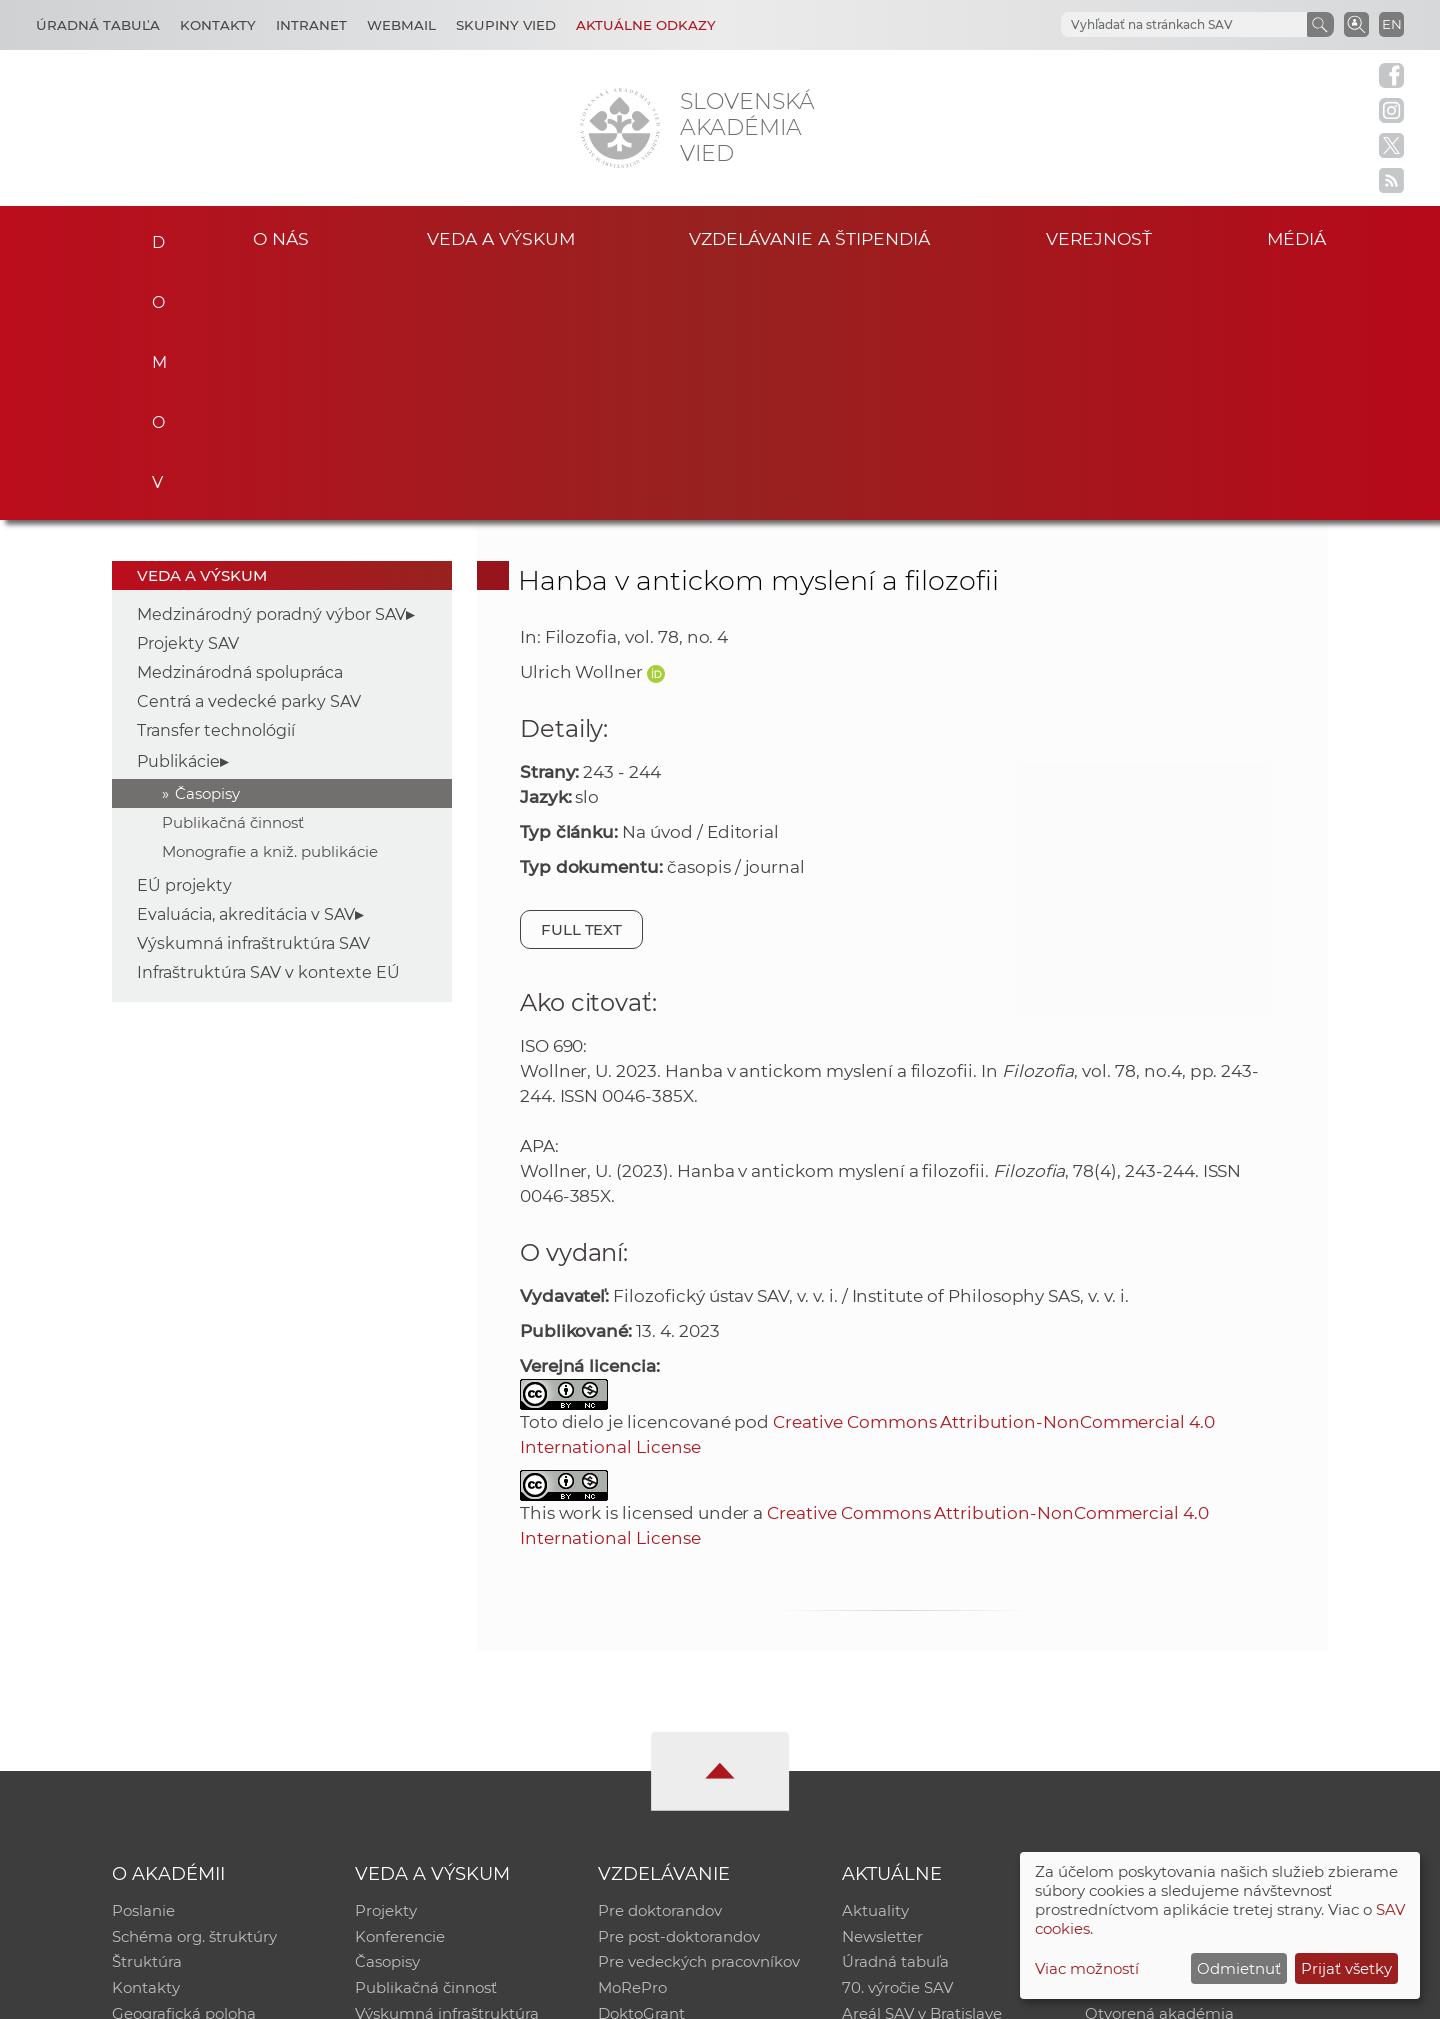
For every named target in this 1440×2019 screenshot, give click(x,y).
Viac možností (1087, 1968)
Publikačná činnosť (233, 574)
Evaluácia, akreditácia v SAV (246, 666)
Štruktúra (147, 1715)
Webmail (401, 25)
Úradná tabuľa (895, 1715)
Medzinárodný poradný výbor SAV (271, 366)
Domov (152, 236)
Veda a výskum (500, 238)
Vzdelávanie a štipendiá (809, 238)
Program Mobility (662, 1793)
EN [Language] (1392, 24)
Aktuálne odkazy (646, 25)
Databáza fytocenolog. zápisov (1197, 1715)
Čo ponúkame (895, 1793)
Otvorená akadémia (1159, 1767)
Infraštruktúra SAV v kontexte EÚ (268, 724)
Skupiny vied (506, 25)
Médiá (1298, 238)
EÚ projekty (184, 637)
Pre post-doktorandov (679, 1689)
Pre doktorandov (660, 1663)
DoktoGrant (641, 1767)
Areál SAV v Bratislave (922, 1767)
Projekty (386, 1663)
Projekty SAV (188, 395)
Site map (1015, 1994)
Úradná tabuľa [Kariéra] (98, 25)
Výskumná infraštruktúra (447, 1767)
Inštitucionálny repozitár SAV (1192, 1663)
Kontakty (218, 25)
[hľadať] (1160, 25)
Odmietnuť (1239, 1968)
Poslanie (143, 1663)
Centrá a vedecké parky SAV (249, 453)
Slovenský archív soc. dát (1176, 1689)
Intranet (311, 25)
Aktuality (875, 1663)
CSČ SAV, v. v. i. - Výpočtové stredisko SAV (410, 1994)
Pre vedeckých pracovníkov (699, 1715)
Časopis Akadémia (1154, 1741)
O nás (281, 238)
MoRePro (632, 1741)
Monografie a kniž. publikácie (270, 603)
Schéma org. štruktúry (194, 1689)
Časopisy (207, 545)
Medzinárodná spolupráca (240, 424)
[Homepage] (620, 128)
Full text (582, 681)
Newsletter (882, 1689)
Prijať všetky (1346, 1968)
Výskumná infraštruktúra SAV (253, 695)
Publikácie (178, 513)
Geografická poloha (184, 1767)
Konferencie (400, 1689)
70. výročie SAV (897, 1741)
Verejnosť (1099, 238)
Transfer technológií (216, 482)
